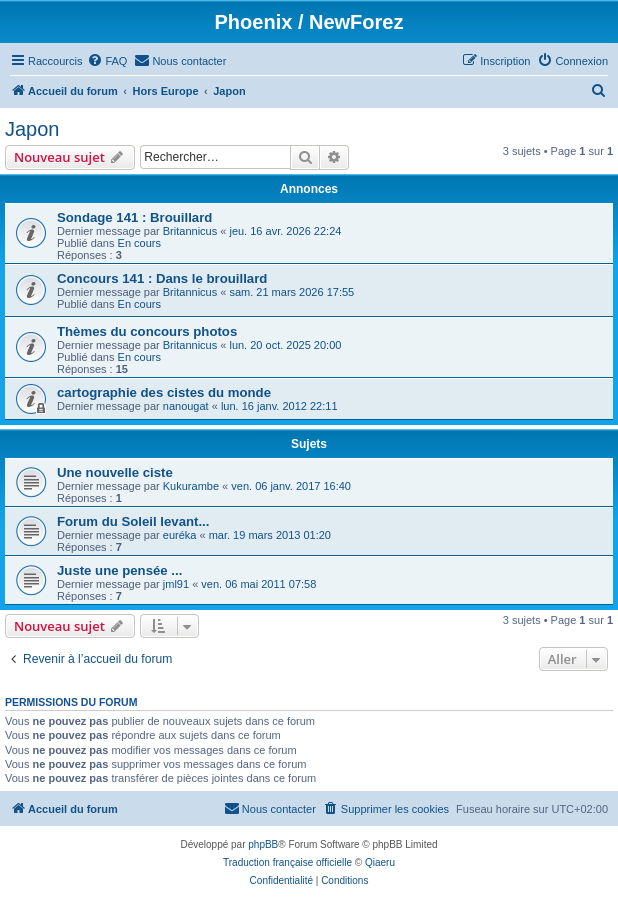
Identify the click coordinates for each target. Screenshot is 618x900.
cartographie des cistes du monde (164, 392)
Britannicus (190, 231)
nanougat (186, 406)
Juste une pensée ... (119, 570)
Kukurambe (191, 486)
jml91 (176, 584)
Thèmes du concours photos (147, 331)
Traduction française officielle (287, 862)
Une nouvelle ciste (115, 472)
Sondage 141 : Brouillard (134, 217)
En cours (139, 243)
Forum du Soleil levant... (133, 521)
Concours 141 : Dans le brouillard (162, 278)
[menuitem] (107, 61)
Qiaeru (380, 862)
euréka (180, 535)
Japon (32, 129)
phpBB (263, 844)
